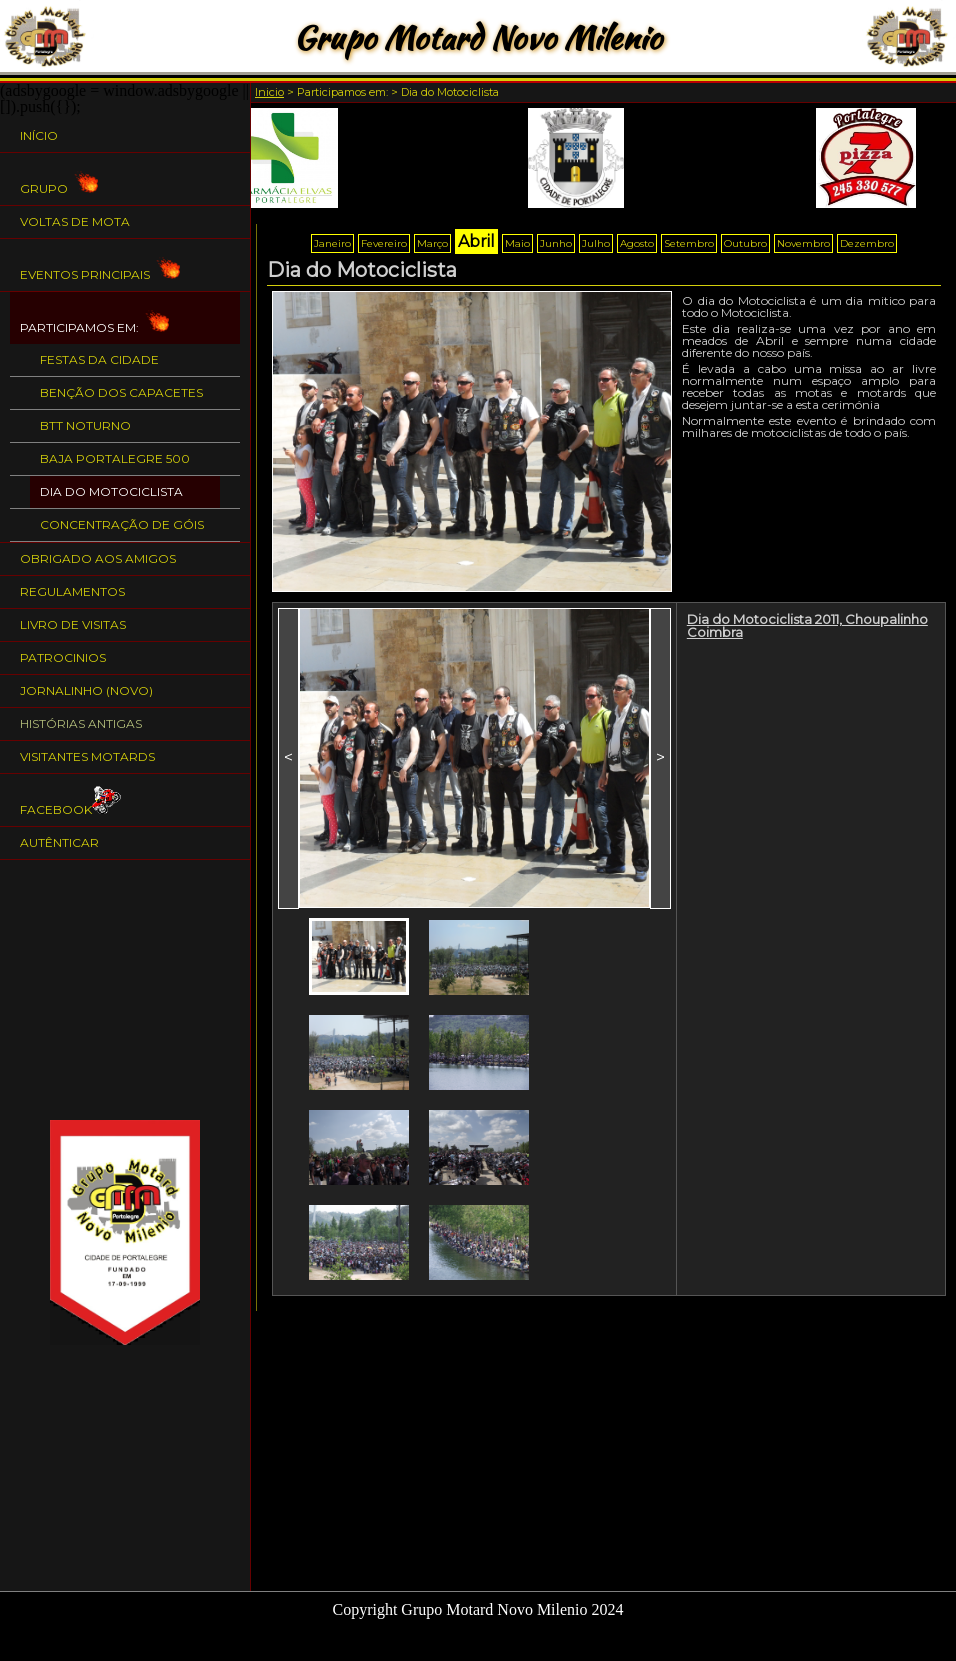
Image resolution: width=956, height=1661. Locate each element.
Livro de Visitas (73, 624)
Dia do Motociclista (111, 491)
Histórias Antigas (81, 723)
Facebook (71, 800)
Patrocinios (63, 657)
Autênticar (59, 842)
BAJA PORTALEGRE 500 (115, 458)
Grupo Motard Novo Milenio (477, 37)
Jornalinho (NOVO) (86, 690)
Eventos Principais (100, 265)
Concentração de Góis (122, 524)
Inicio (269, 92)
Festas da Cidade (99, 359)
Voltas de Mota (75, 221)
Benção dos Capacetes (121, 392)
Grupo (59, 179)
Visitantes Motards (87, 756)
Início (39, 135)
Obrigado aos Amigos (98, 558)
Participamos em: (94, 318)
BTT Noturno (85, 425)
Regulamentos (72, 591)
